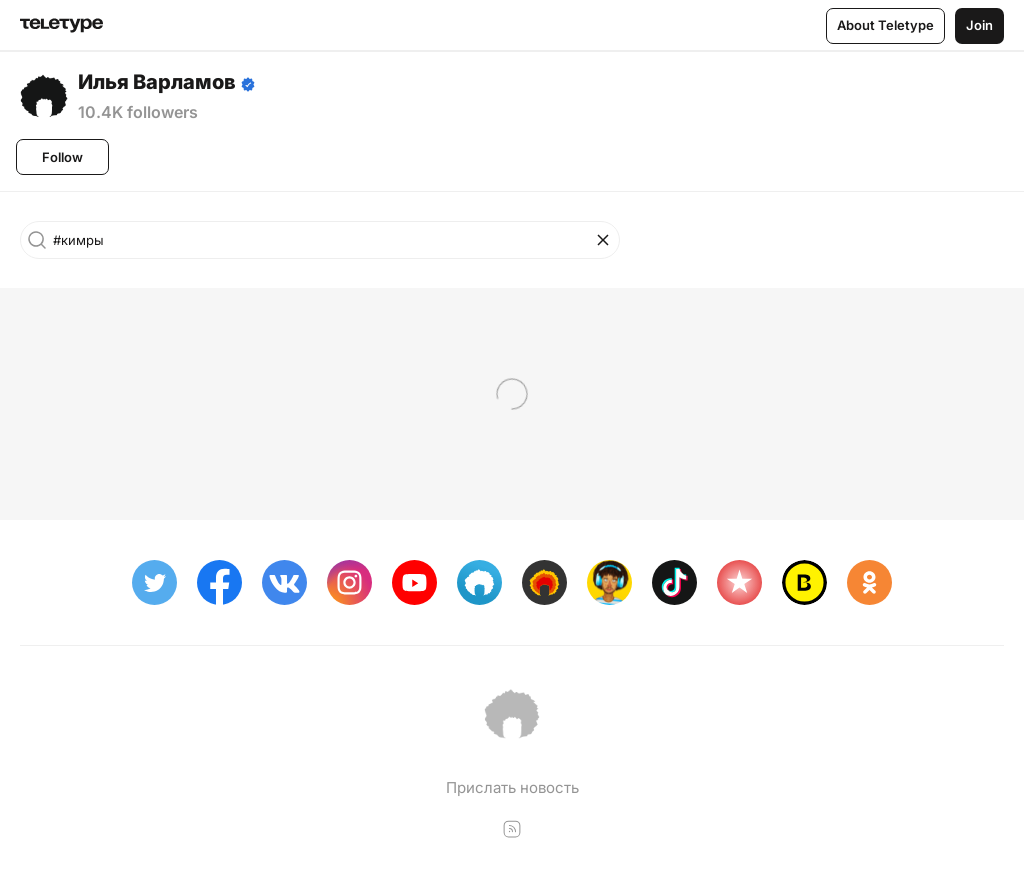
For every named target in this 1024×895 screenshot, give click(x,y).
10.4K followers (138, 112)
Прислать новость (512, 787)
